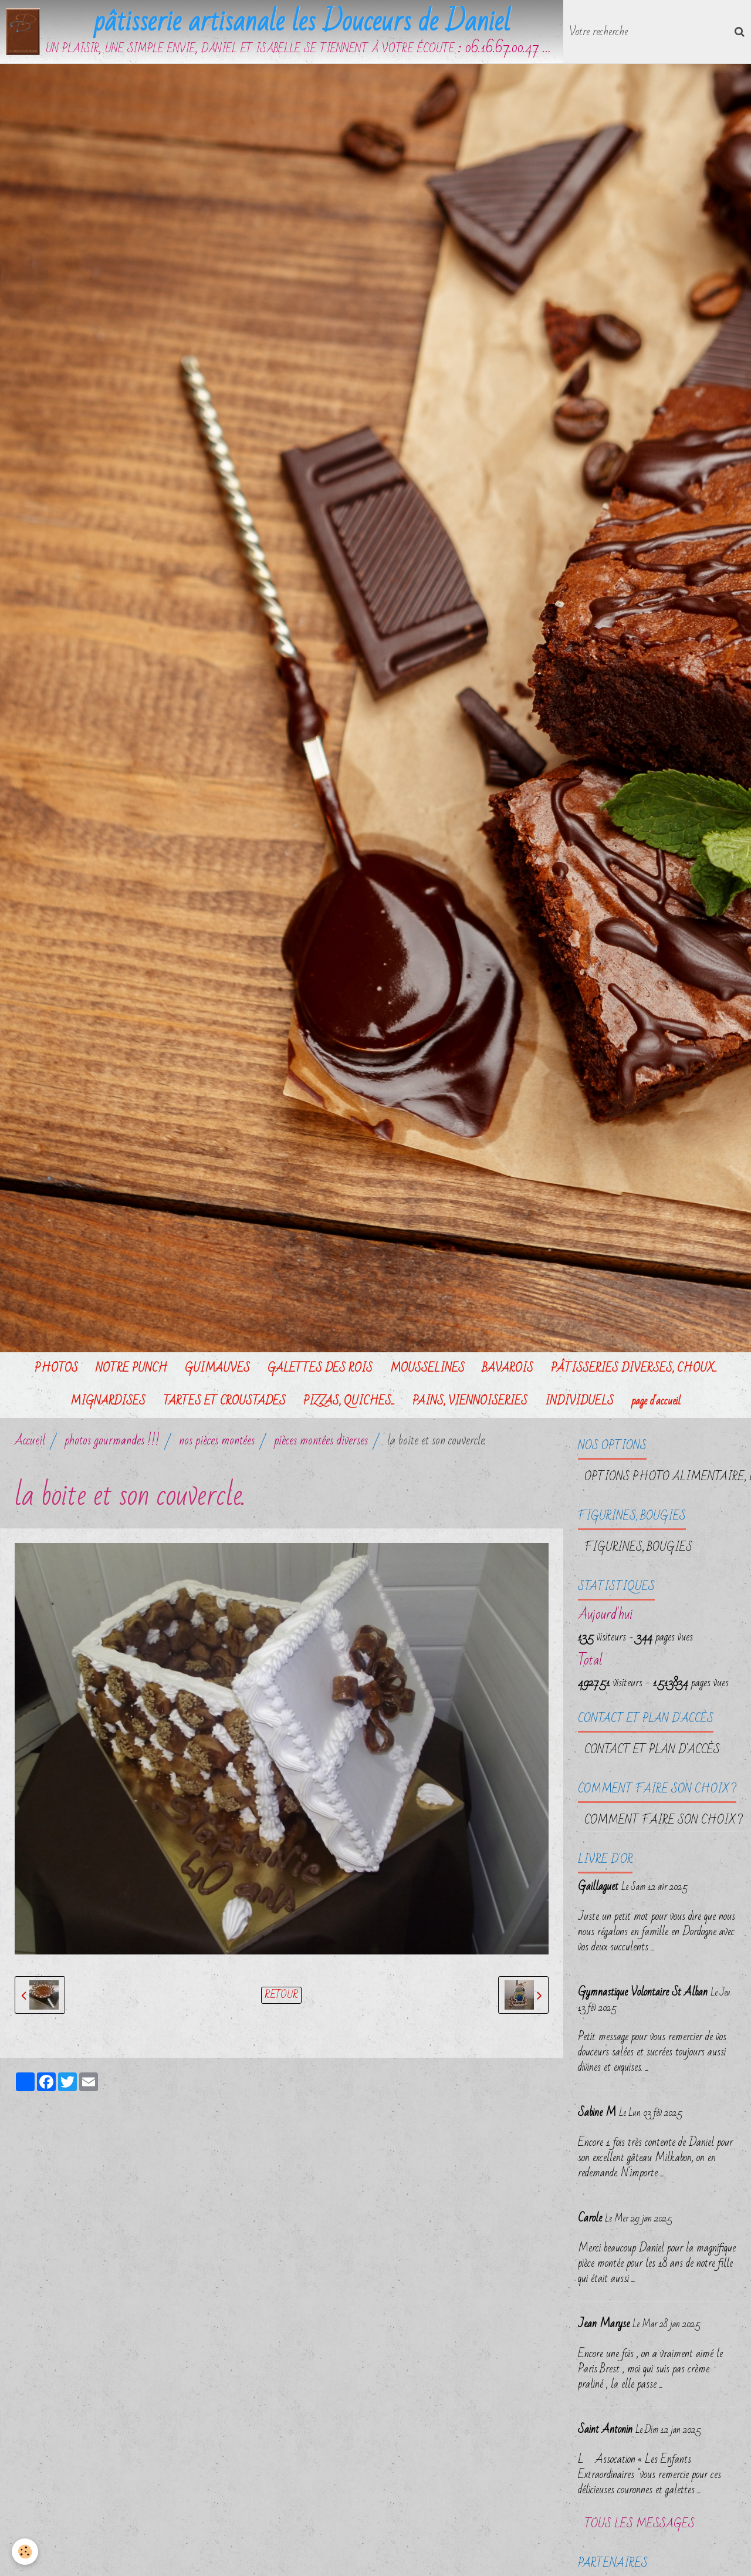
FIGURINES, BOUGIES (638, 1547)
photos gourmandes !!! (112, 1440)
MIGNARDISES (108, 1401)
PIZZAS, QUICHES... (349, 1401)
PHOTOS (56, 1368)
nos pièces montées (217, 1440)
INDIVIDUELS (579, 1401)
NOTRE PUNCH (131, 1368)
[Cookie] (25, 2551)
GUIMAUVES (217, 1368)
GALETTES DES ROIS (320, 1368)
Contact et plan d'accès (652, 1749)
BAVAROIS (507, 1368)
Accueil (30, 1440)
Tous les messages (639, 2523)
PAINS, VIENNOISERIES (469, 1401)
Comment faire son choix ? (663, 1820)
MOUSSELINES (427, 1368)
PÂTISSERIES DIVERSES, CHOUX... (634, 1368)
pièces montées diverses (321, 1440)
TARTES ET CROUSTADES (224, 1401)
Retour (281, 1995)
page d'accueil (656, 1401)
